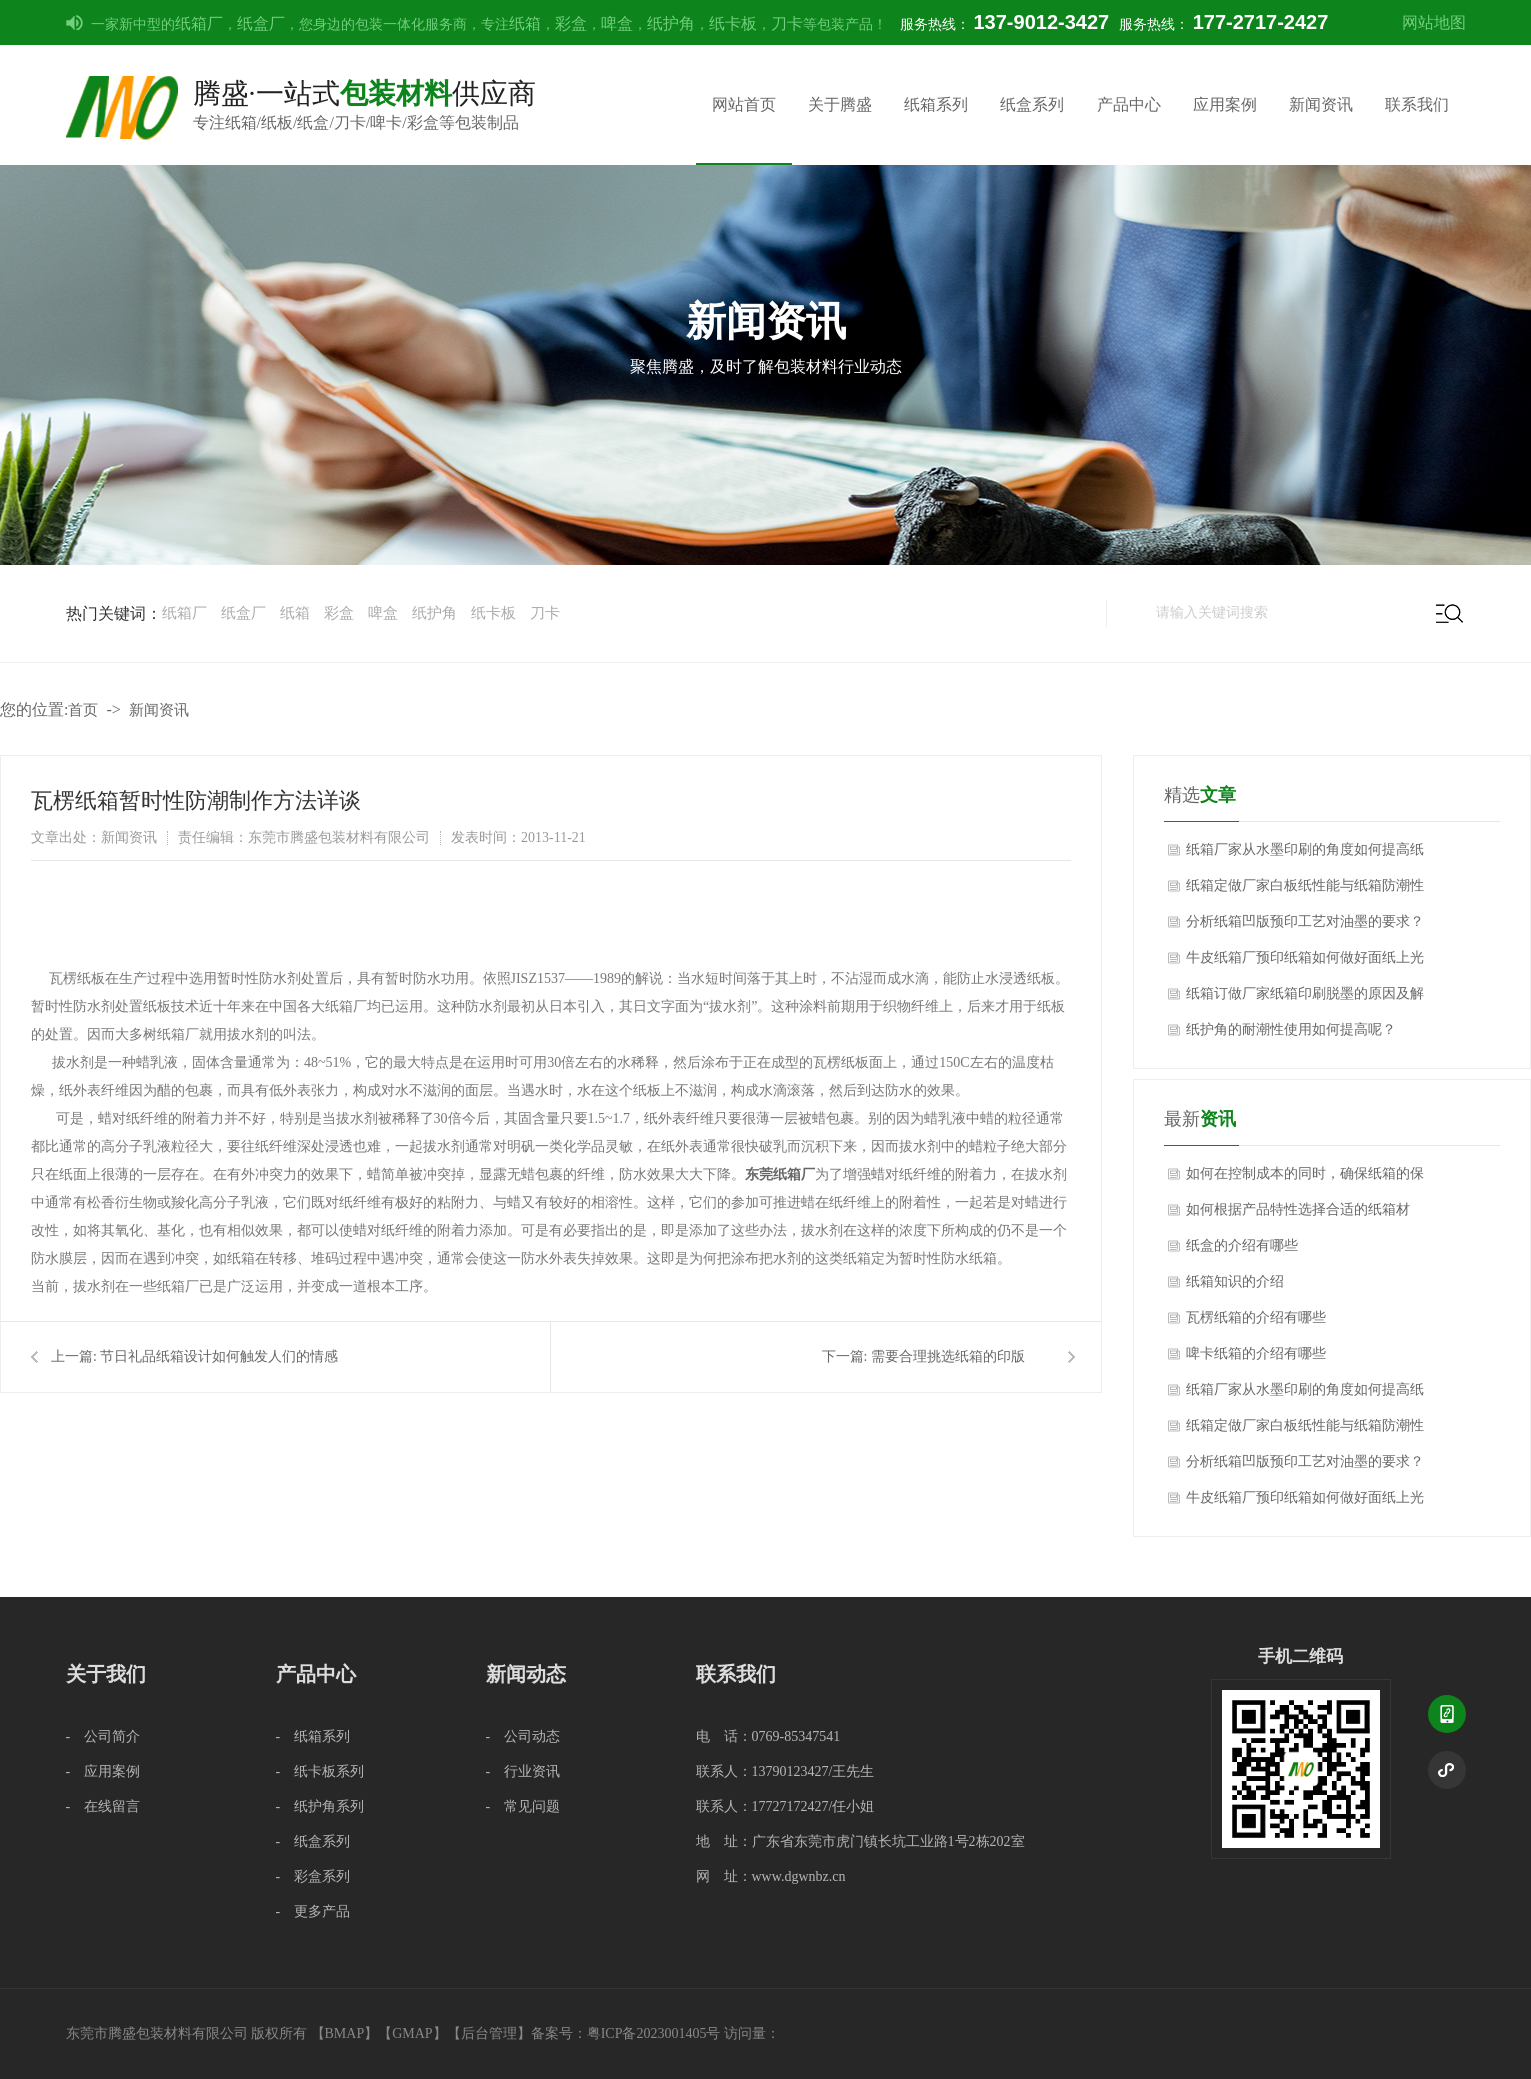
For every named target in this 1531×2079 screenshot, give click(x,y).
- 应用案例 (103, 1771)
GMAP (412, 2033)
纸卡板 (733, 23)
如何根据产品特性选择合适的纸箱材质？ (1298, 1215)
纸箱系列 (936, 104)
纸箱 (525, 23)
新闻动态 (526, 1674)
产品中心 (1129, 104)
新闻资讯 (1321, 104)
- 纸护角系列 (320, 1806)
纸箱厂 (199, 23)
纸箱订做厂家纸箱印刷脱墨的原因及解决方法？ (1305, 999)
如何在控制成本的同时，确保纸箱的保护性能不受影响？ (1305, 1179)
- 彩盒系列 (313, 1876)
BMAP (345, 2033)
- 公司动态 (523, 1736)
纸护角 (671, 23)
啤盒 (617, 23)
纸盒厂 (261, 23)
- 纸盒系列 (313, 1841)
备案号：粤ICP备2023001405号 (626, 2033)
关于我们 (106, 1674)
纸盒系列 (1032, 104)
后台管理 (489, 2033)
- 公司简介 (103, 1736)
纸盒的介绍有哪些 (1242, 1245)
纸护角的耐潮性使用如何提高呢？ (1291, 1029)
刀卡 (787, 23)
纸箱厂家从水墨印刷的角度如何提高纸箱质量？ (1305, 855)
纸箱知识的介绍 (1235, 1281)
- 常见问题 (523, 1806)
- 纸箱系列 (313, 1736)
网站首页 (744, 104)
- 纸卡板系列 (320, 1771)
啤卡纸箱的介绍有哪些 (1256, 1353)
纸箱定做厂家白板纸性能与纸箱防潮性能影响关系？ (1305, 891)
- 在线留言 (103, 1806)
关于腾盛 (840, 104)
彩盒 (571, 23)
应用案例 (1225, 104)
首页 (83, 710)
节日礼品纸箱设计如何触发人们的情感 (219, 1356)
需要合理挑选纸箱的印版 (948, 1356)
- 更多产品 (313, 1911)
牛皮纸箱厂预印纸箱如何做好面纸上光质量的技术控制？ (1305, 963)
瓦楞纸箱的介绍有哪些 (1256, 1317)
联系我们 (1417, 104)
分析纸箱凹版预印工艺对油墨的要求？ (1305, 921)
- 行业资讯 (523, 1771)
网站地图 (1434, 22)
